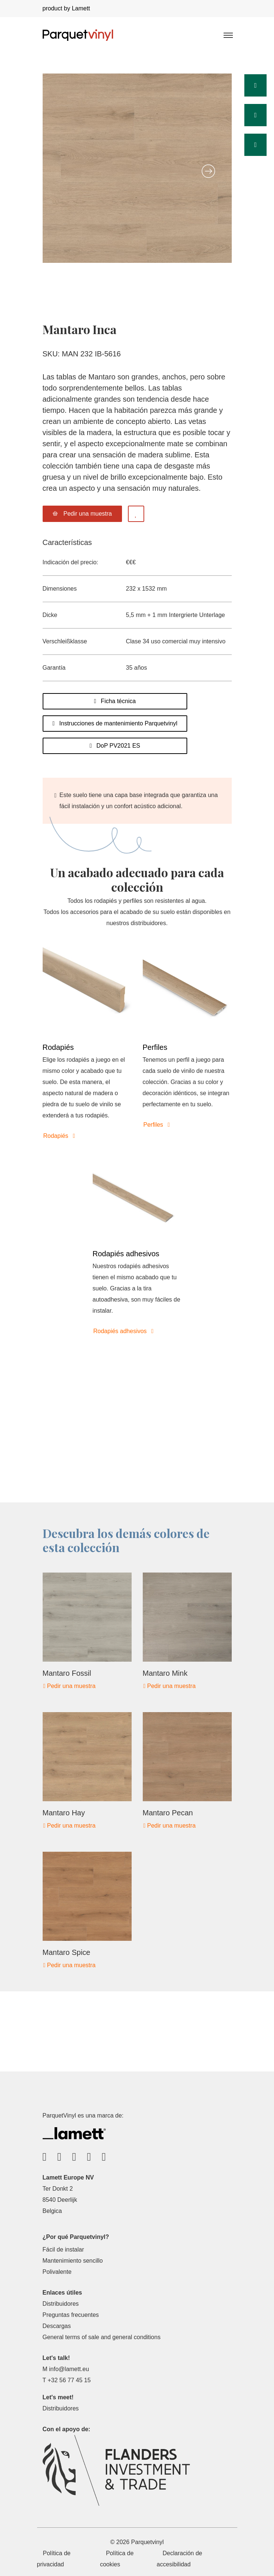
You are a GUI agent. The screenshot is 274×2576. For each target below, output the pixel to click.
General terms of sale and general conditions (102, 2337)
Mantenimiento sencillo (73, 2260)
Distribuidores (61, 2304)
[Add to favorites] (136, 514)
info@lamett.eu (69, 2369)
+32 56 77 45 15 (68, 2380)
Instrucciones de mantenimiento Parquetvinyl (115, 723)
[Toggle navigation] (228, 35)
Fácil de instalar (63, 2249)
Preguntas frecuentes (71, 2315)
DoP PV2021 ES (115, 745)
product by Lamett (66, 8)
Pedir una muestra (69, 1686)
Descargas (57, 2326)
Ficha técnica (115, 701)
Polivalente (57, 2272)
